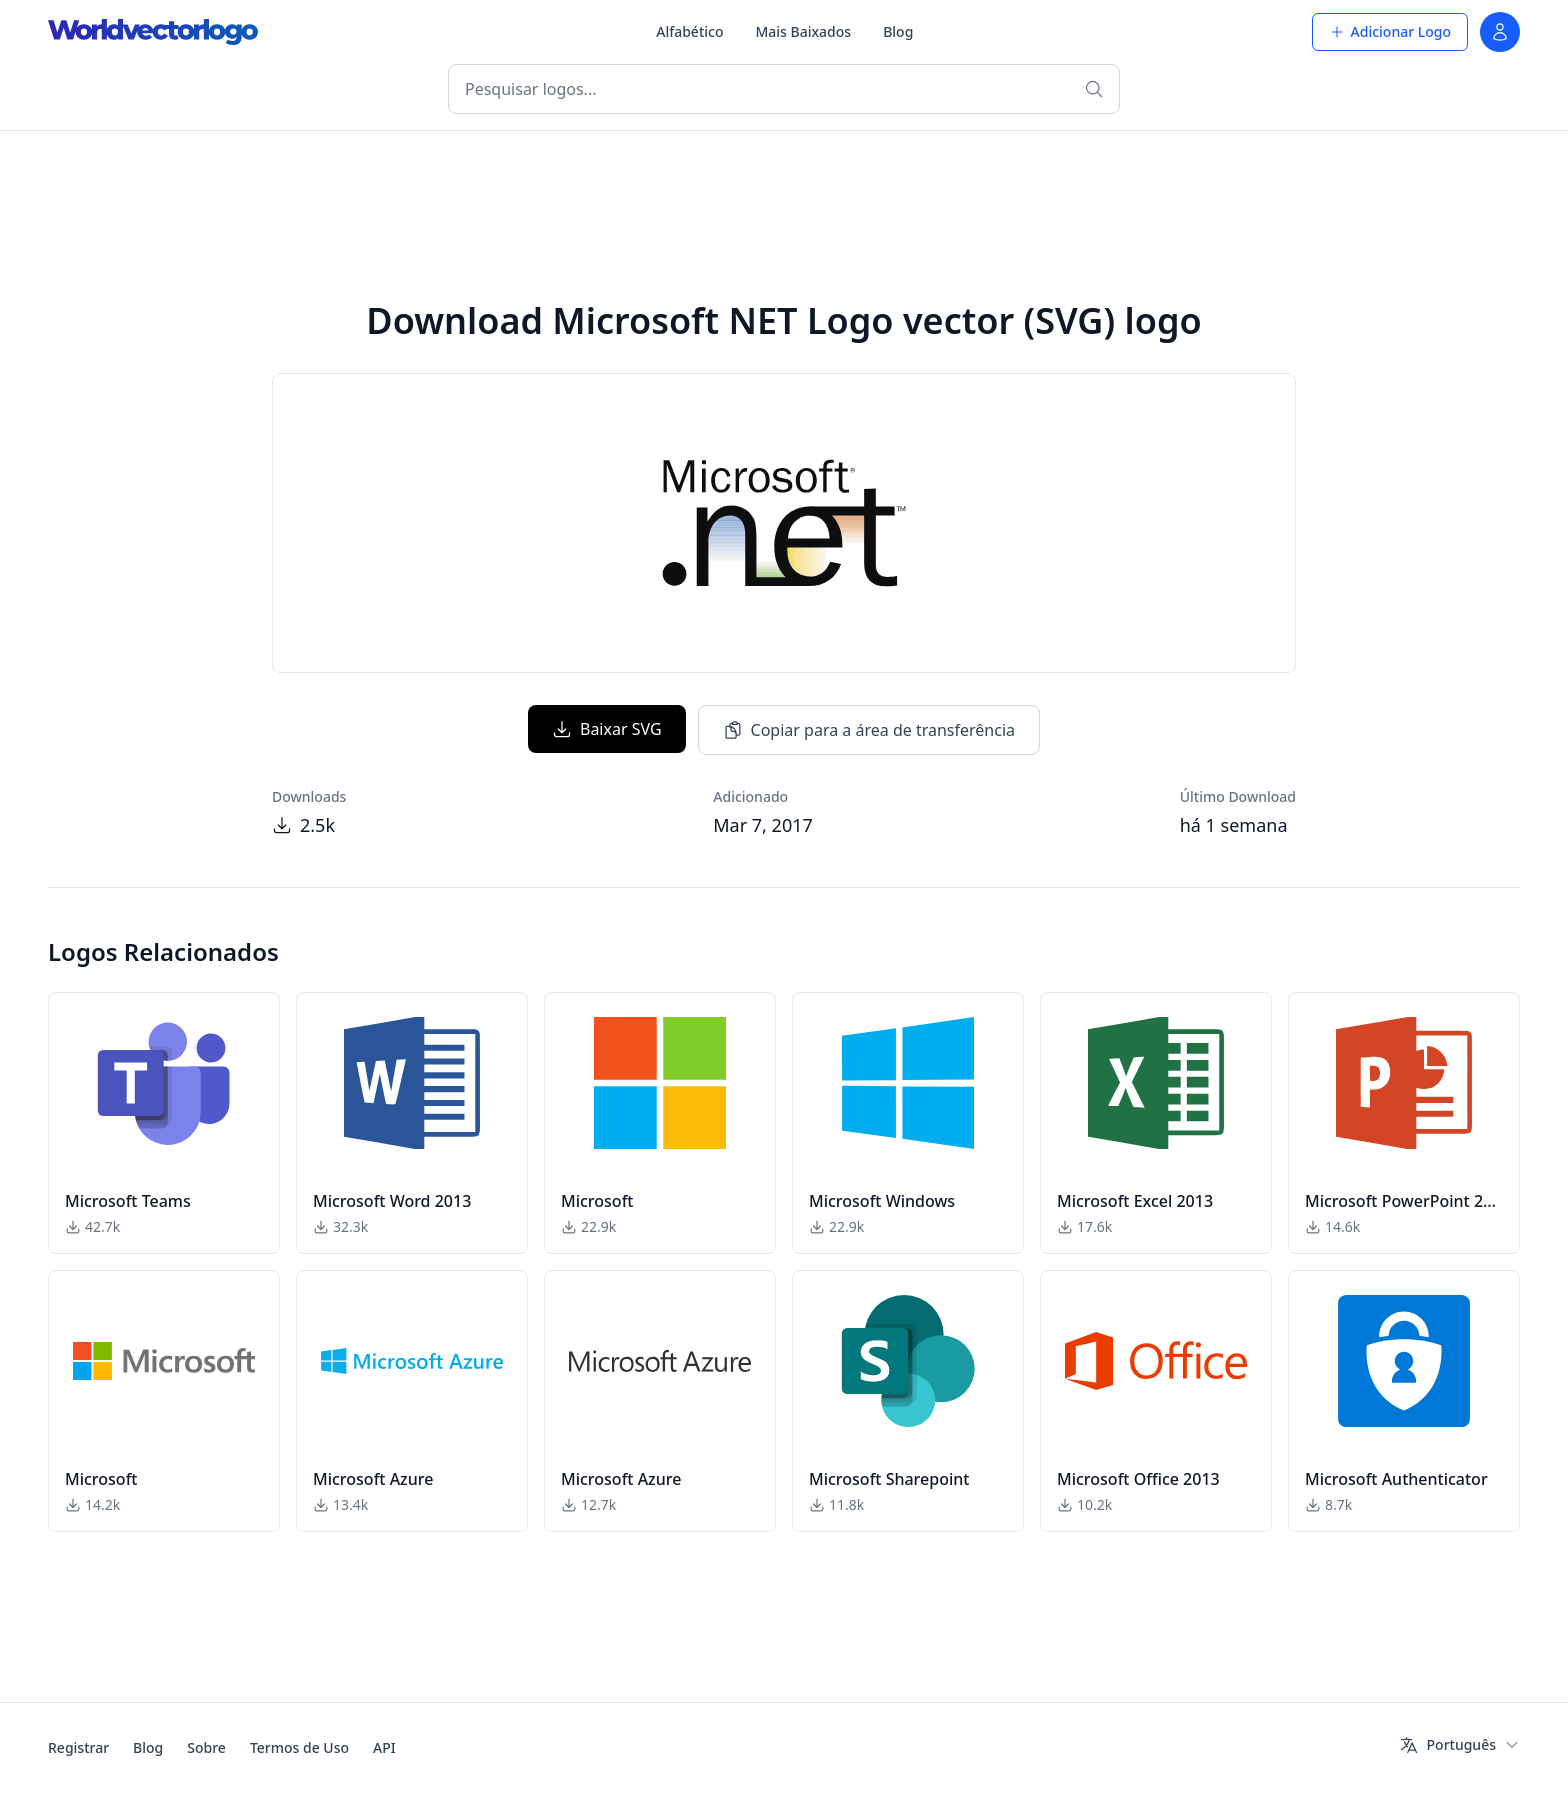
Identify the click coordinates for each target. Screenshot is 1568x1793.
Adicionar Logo (1390, 31)
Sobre (206, 1747)
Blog (898, 31)
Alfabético (689, 31)
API (384, 1747)
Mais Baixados (803, 31)
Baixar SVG (607, 729)
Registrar (78, 1747)
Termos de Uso (299, 1747)
